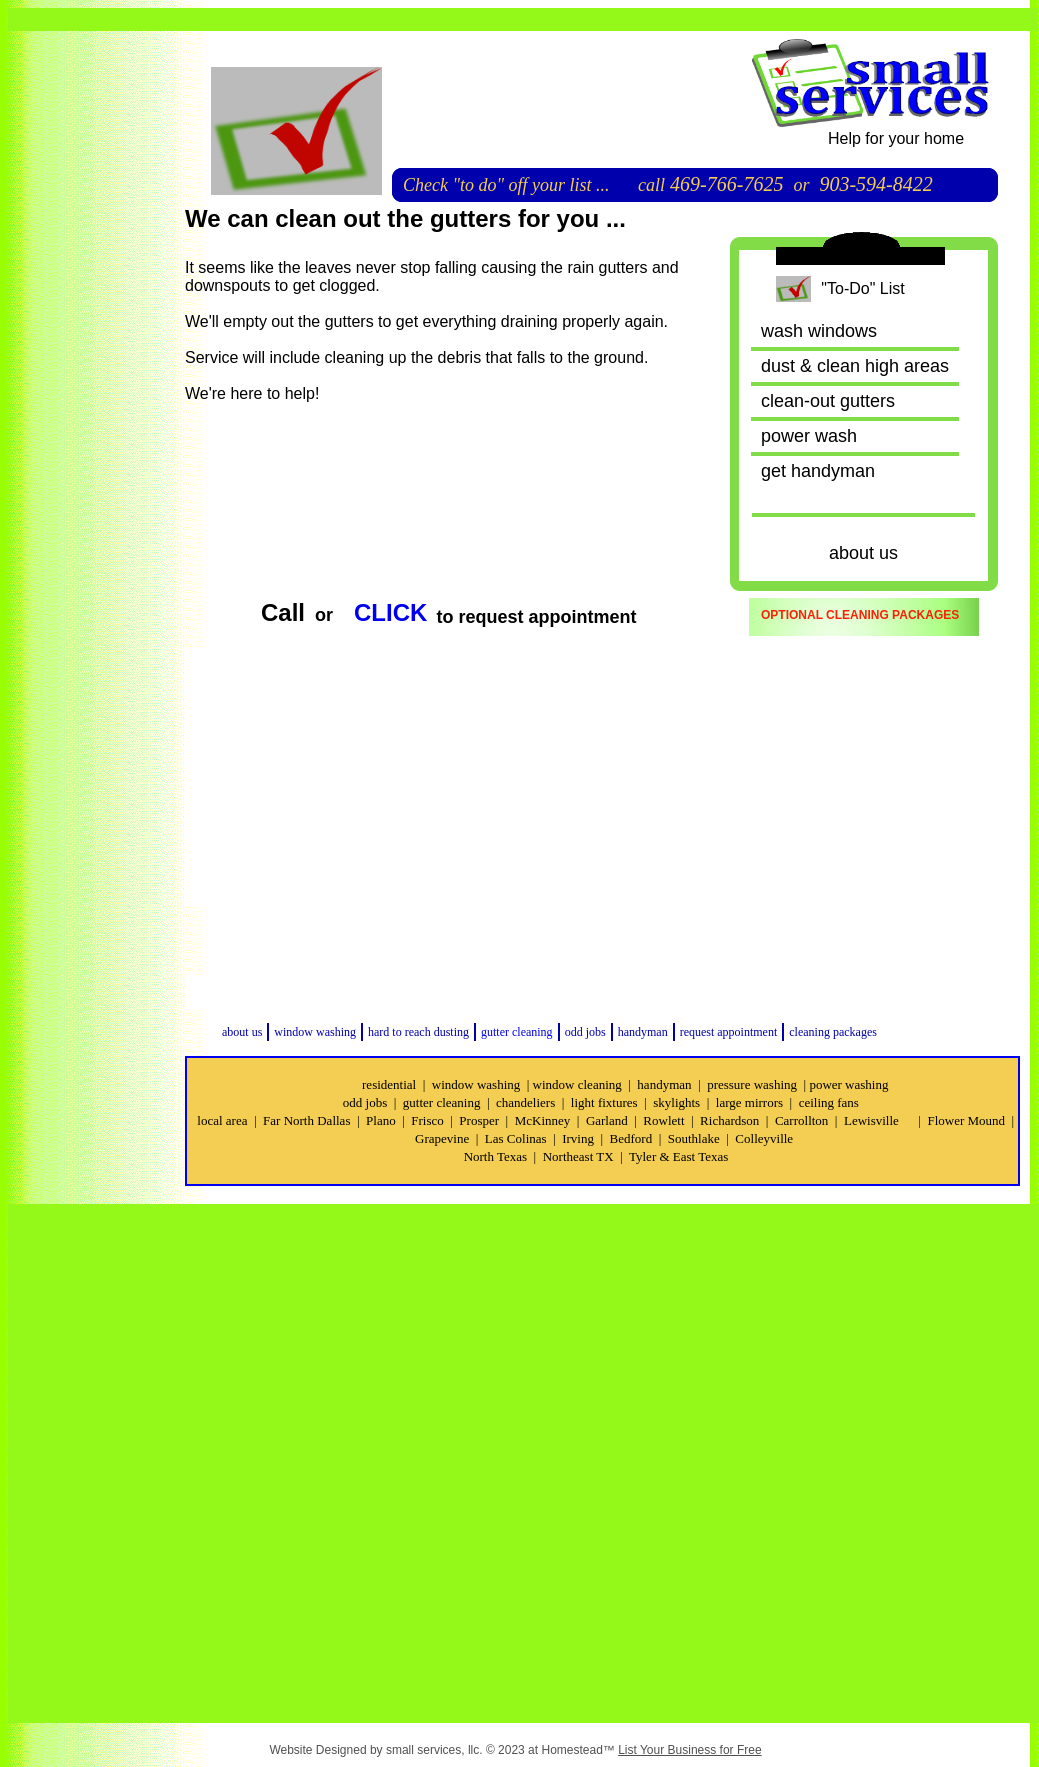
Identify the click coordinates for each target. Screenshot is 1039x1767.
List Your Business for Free (689, 1750)
